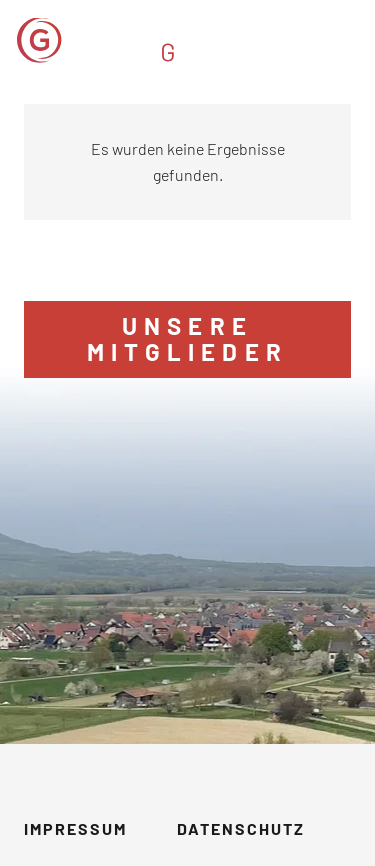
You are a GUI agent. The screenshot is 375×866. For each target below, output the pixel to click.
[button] (347, 40)
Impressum (75, 828)
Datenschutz (241, 828)
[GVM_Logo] (142, 40)
